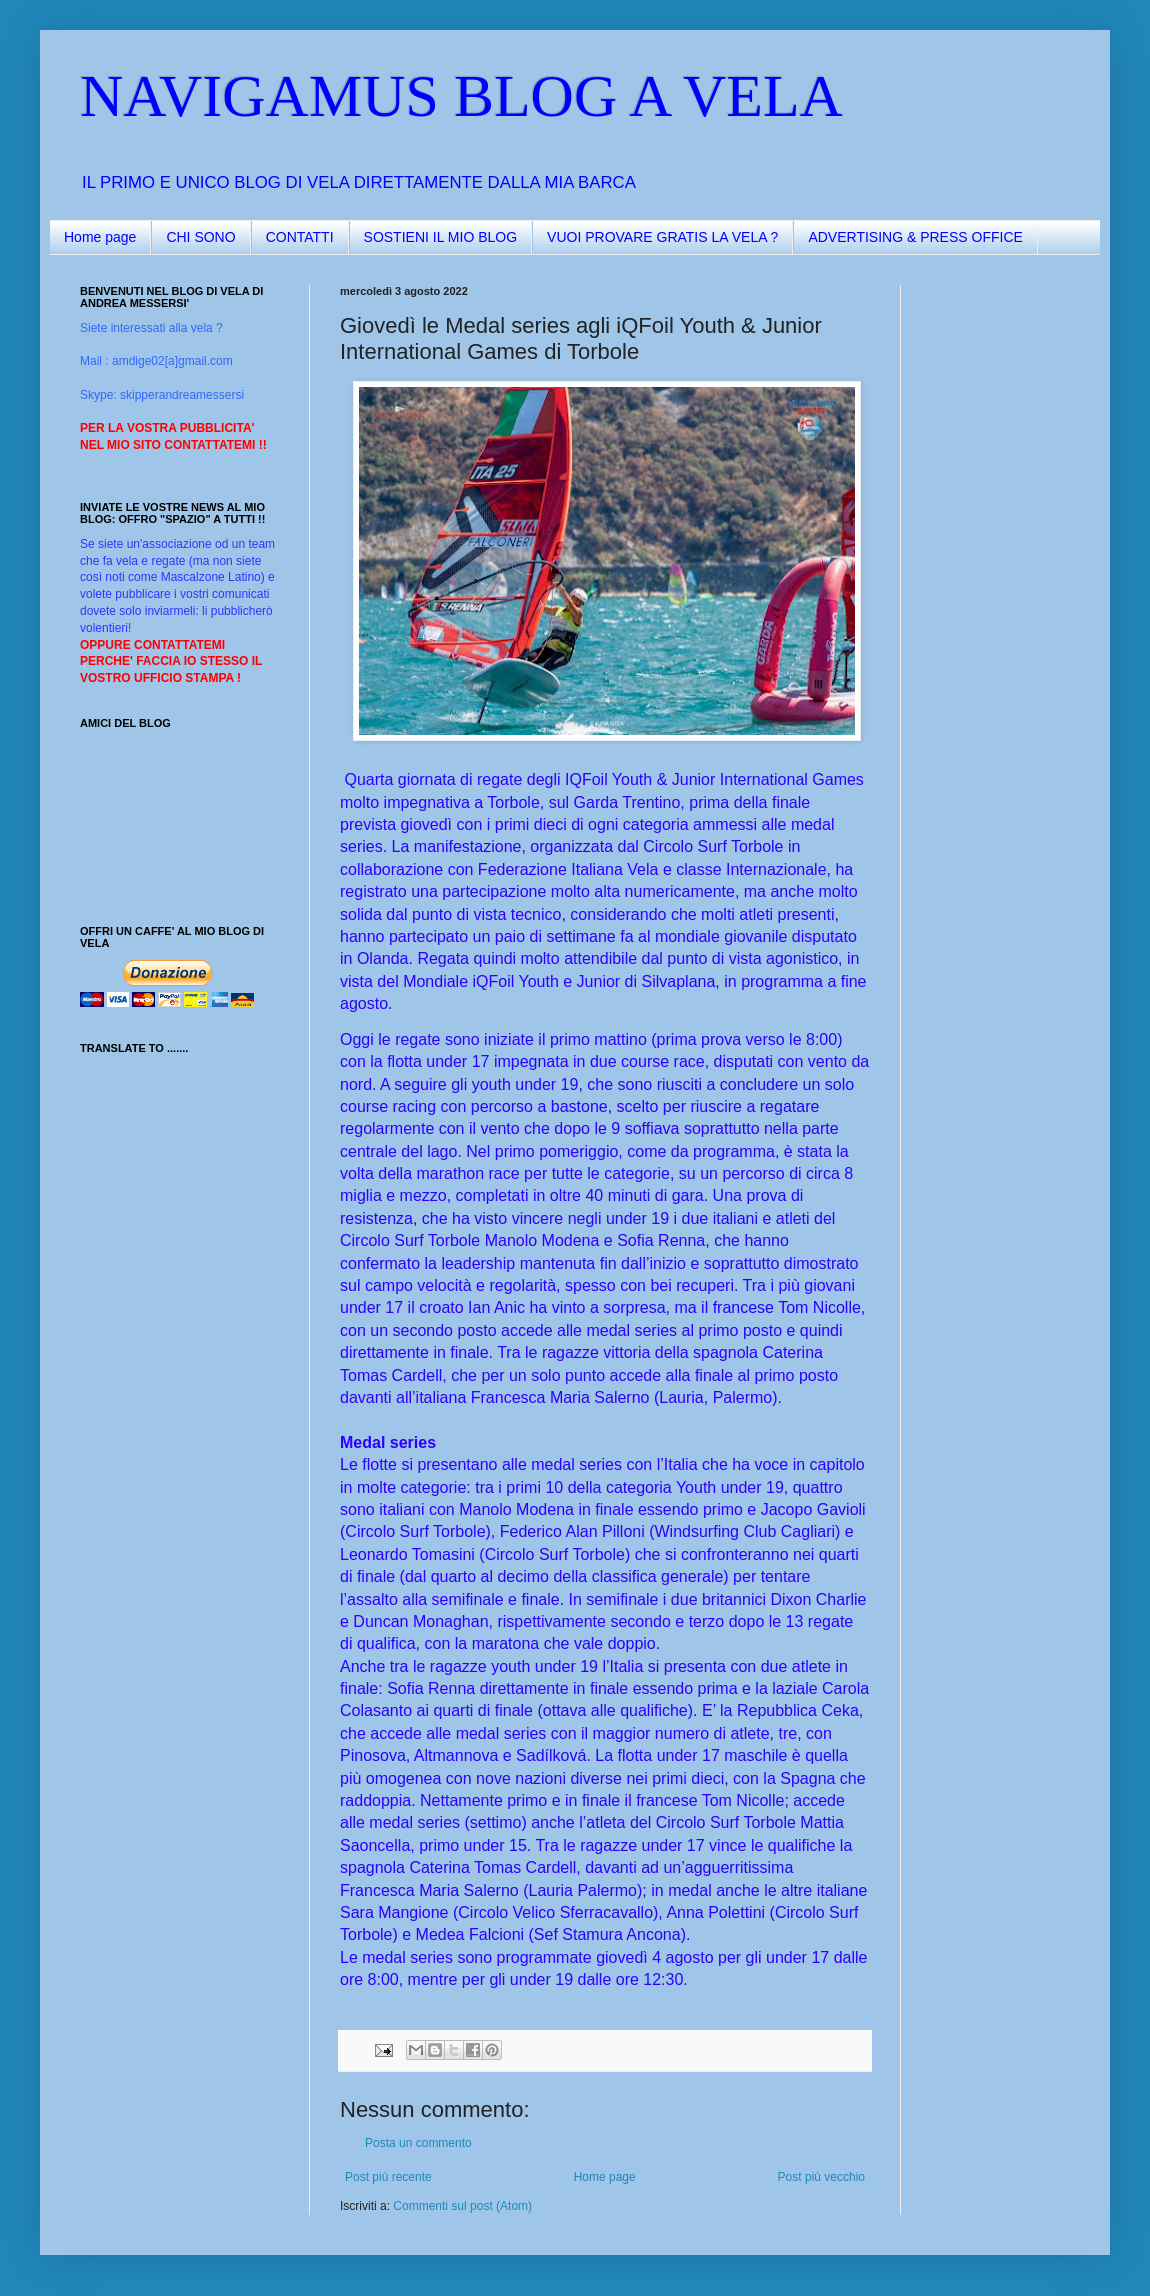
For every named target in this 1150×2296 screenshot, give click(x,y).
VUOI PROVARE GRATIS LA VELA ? (662, 237)
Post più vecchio (821, 2177)
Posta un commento (418, 2143)
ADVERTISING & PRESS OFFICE (915, 237)
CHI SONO (200, 237)
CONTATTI (300, 237)
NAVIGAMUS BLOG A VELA (461, 96)
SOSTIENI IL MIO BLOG (441, 237)
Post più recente (388, 2177)
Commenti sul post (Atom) (462, 2206)
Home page (100, 237)
